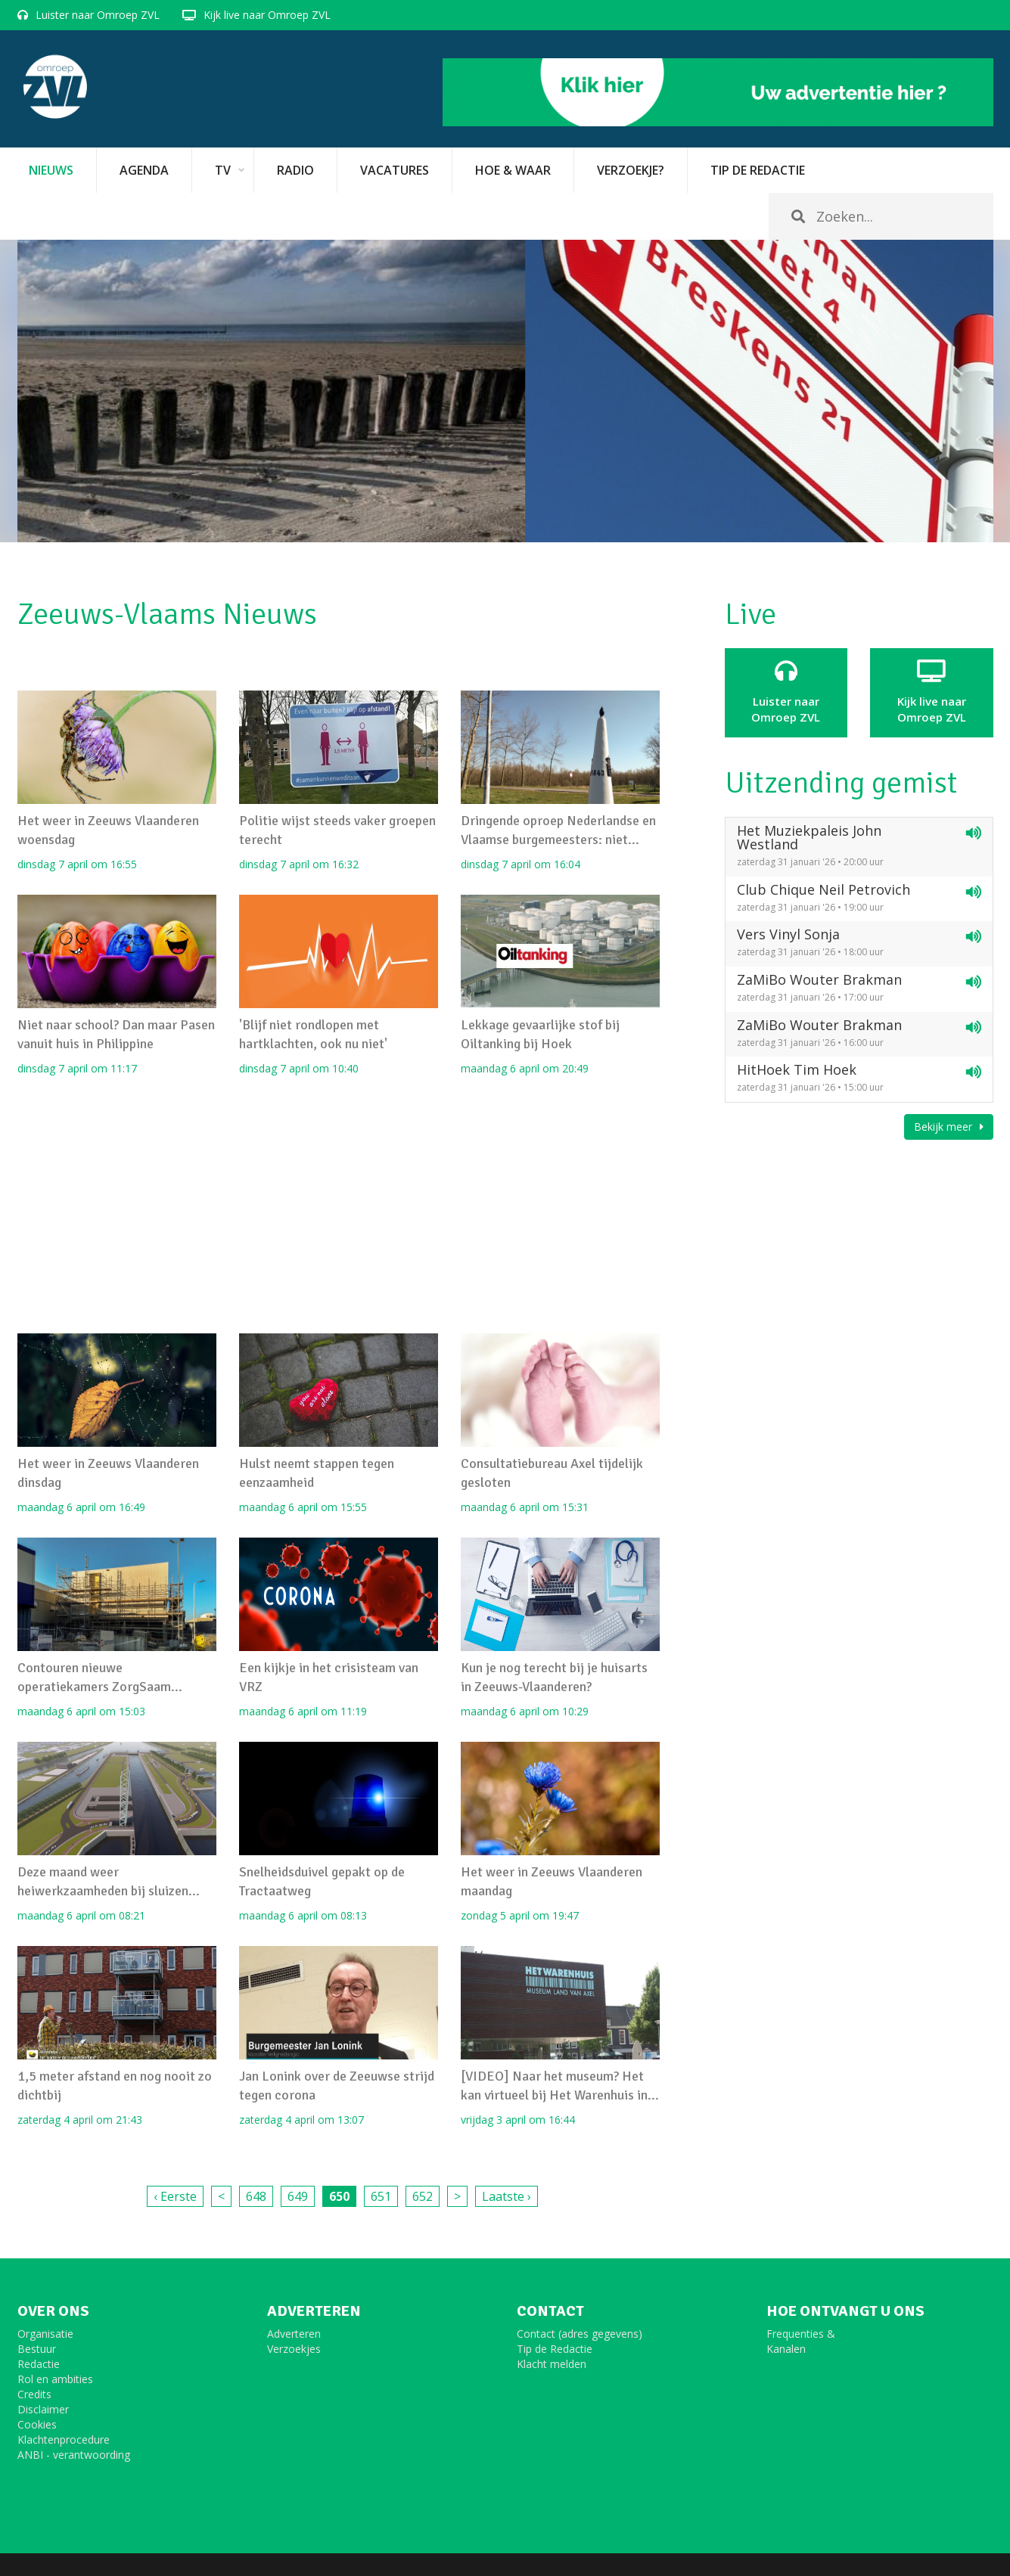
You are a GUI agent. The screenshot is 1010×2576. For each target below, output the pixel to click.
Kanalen (786, 2349)
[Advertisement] (338, 1205)
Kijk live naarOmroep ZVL (931, 692)
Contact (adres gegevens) (579, 2333)
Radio (295, 170)
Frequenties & (800, 2333)
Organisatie (45, 2333)
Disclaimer (43, 2409)
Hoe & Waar (513, 170)
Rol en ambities (55, 2379)
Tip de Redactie (554, 2349)
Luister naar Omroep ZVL (98, 15)
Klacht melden (551, 2364)
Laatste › (506, 2196)
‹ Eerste (175, 2196)
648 (256, 2196)
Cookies (37, 2424)
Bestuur (36, 2349)
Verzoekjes (294, 2349)
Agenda (144, 170)
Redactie (38, 2364)
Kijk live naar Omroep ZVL (267, 15)
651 (381, 2196)
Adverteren (294, 2333)
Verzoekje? (630, 170)
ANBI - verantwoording (73, 2454)
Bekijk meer (949, 1126)
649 (297, 2196)
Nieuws (51, 170)
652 (422, 2196)
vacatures (394, 170)
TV (223, 170)
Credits (34, 2394)
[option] (505, 391)
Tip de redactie (757, 170)
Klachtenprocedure (63, 2439)
